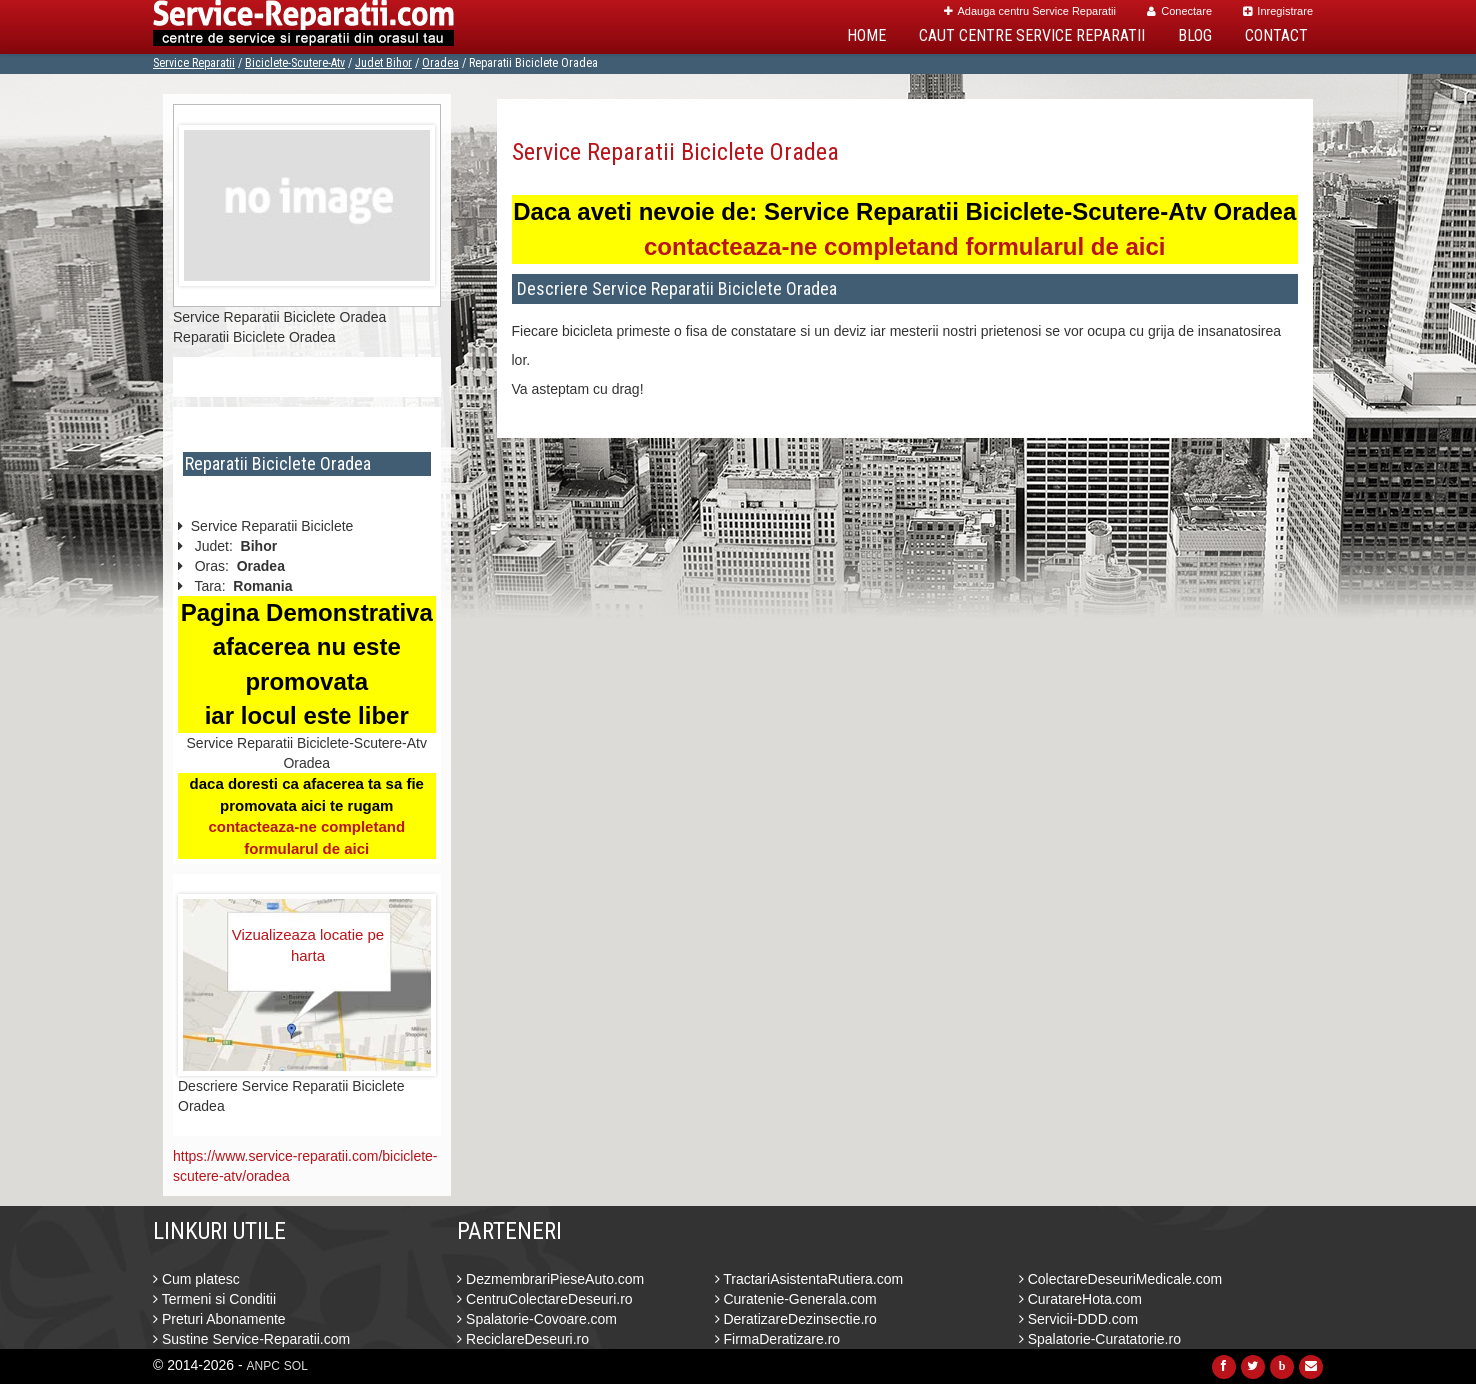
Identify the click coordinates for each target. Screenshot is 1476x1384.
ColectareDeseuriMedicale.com (1120, 1279)
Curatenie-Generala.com (796, 1299)
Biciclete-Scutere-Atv (295, 63)
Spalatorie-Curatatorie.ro (1100, 1339)
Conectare (1179, 11)
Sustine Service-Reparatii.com (251, 1339)
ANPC (263, 1366)
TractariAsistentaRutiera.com (809, 1279)
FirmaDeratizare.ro (778, 1339)
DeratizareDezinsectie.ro (796, 1319)
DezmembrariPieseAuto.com (550, 1279)
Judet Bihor (383, 63)
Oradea (440, 63)
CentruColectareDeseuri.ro (544, 1299)
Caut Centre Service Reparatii (1032, 35)
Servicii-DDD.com (1078, 1319)
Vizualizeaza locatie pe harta (308, 945)
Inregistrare (1278, 11)
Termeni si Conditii (214, 1299)
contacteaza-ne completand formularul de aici (904, 246)
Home (866, 35)
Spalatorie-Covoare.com (537, 1319)
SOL (296, 1366)
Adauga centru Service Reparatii (1030, 11)
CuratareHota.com (1080, 1299)
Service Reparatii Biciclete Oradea (675, 152)
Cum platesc (196, 1279)
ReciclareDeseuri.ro (523, 1339)
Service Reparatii (194, 63)
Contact (1276, 35)
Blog (1195, 35)
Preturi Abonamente (219, 1319)
